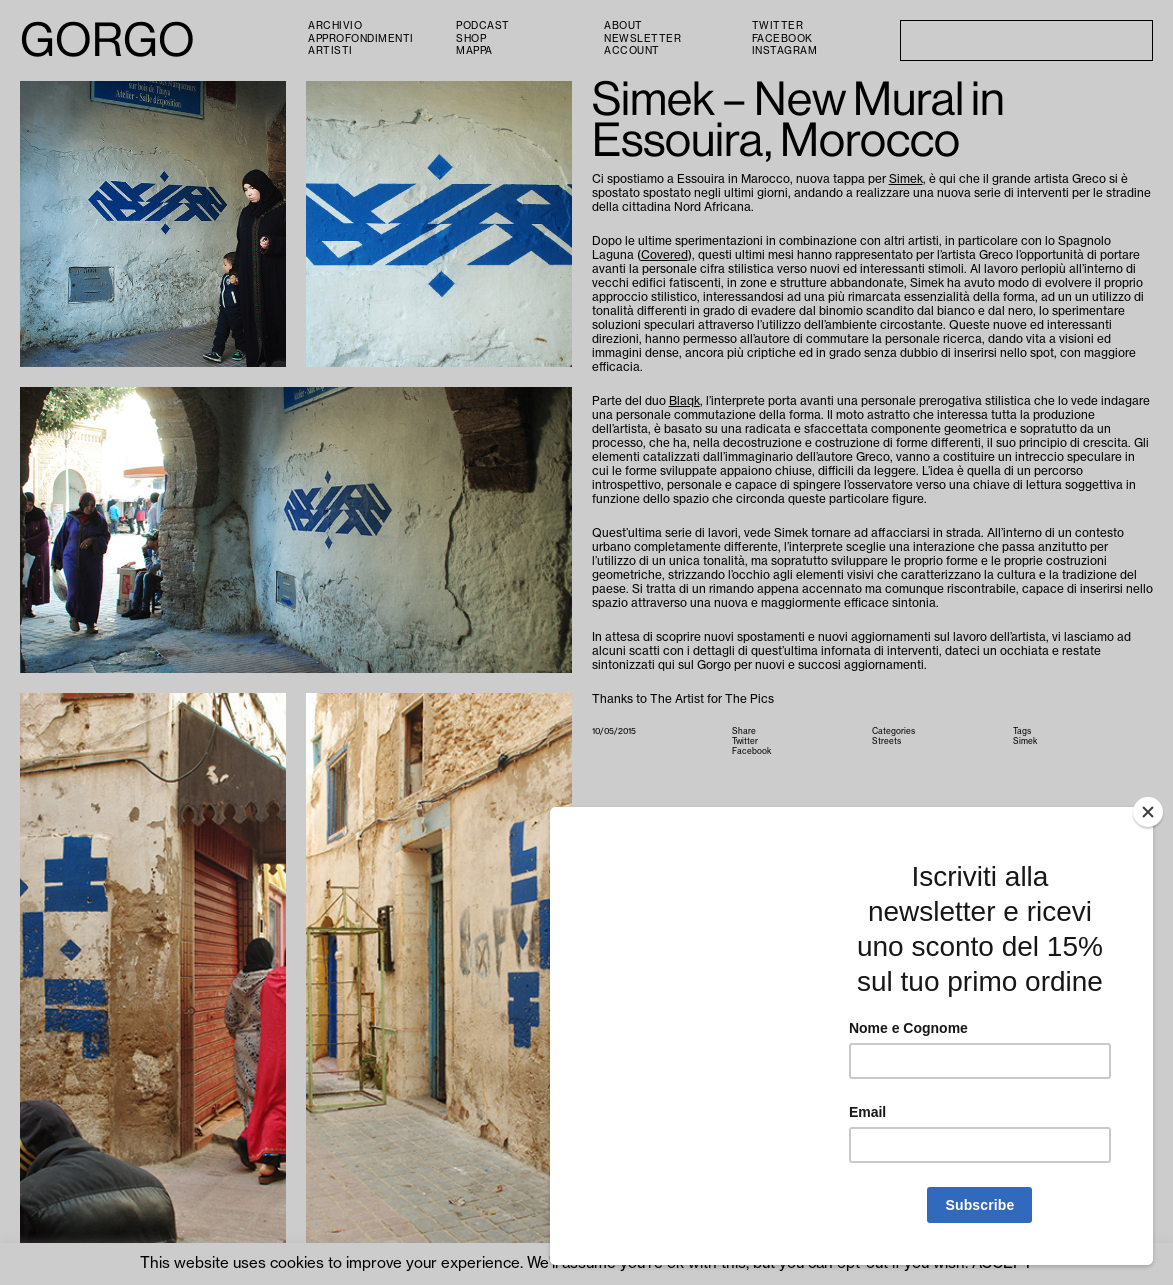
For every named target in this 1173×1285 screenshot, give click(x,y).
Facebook (782, 39)
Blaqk (684, 401)
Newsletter (642, 39)
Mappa (474, 51)
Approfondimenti (361, 39)
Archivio (335, 26)
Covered (664, 255)
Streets (886, 741)
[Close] (1148, 812)
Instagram (785, 51)
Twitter (778, 26)
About (623, 26)
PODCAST (483, 26)
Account (632, 51)
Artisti (330, 51)
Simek (906, 179)
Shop (471, 39)
